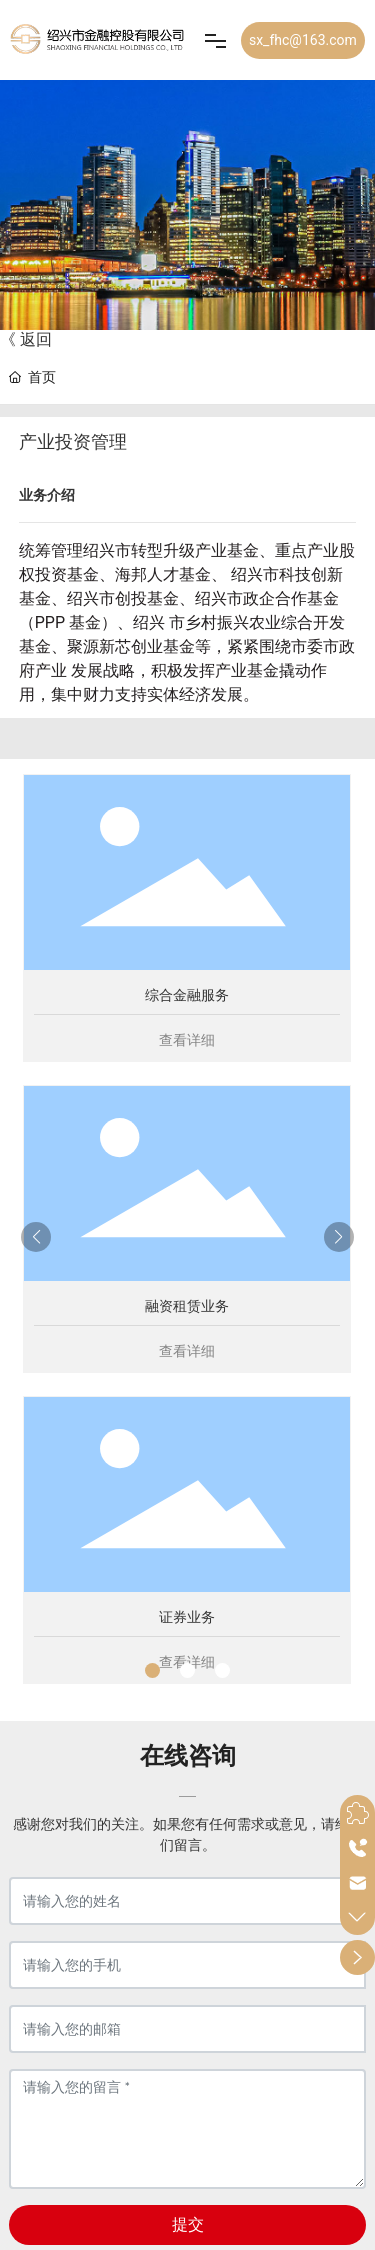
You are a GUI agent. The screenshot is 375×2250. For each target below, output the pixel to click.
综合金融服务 (187, 995)
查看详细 (187, 1040)
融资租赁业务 (187, 1306)
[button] (152, 1670)
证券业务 (187, 1617)
